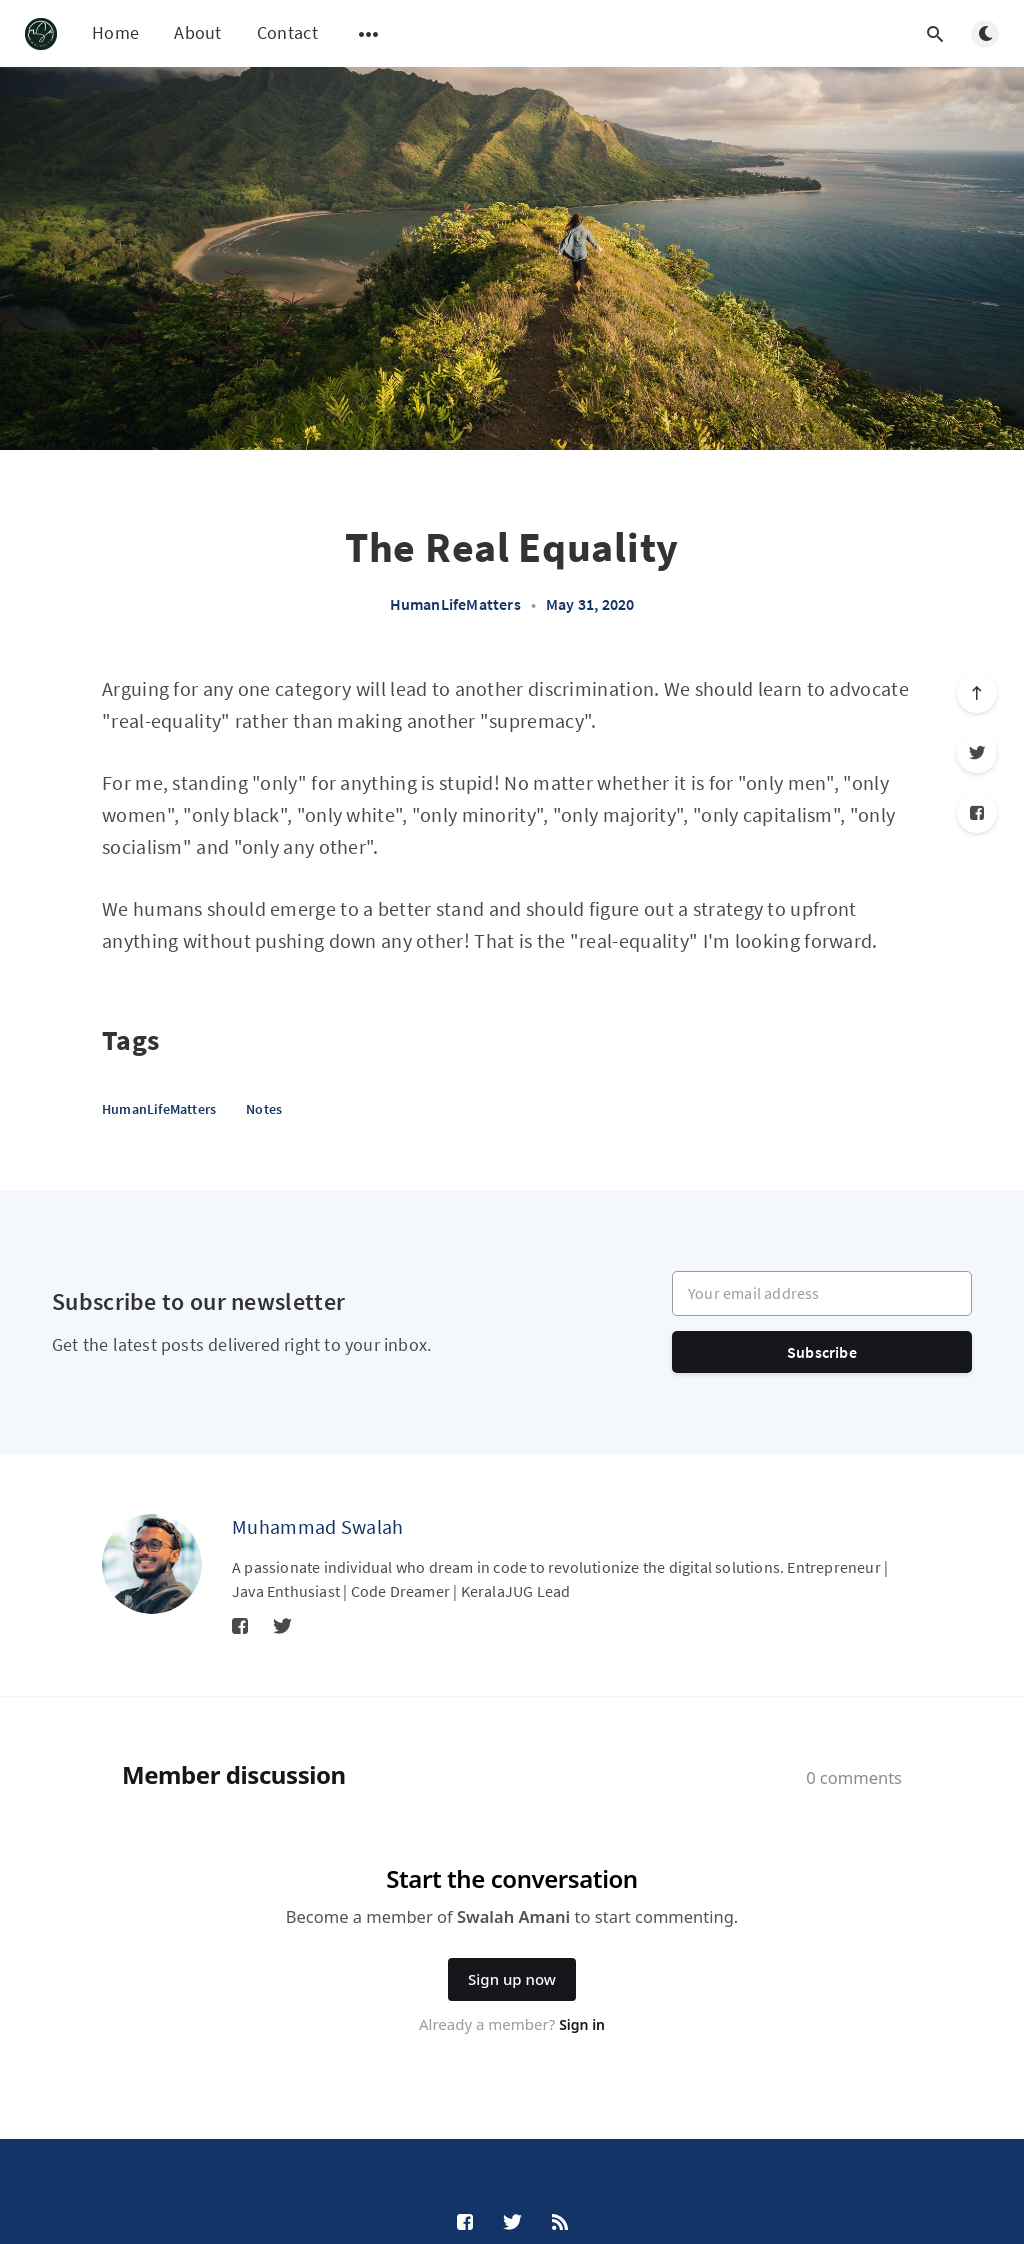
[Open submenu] (369, 34)
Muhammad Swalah (318, 1526)
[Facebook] (977, 813)
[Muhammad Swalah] (152, 1564)
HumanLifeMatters (455, 604)
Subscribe (822, 1352)
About (198, 32)
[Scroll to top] (977, 693)
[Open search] (935, 34)
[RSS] (560, 2223)
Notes (264, 1109)
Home (115, 32)
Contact (287, 32)
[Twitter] (977, 753)
